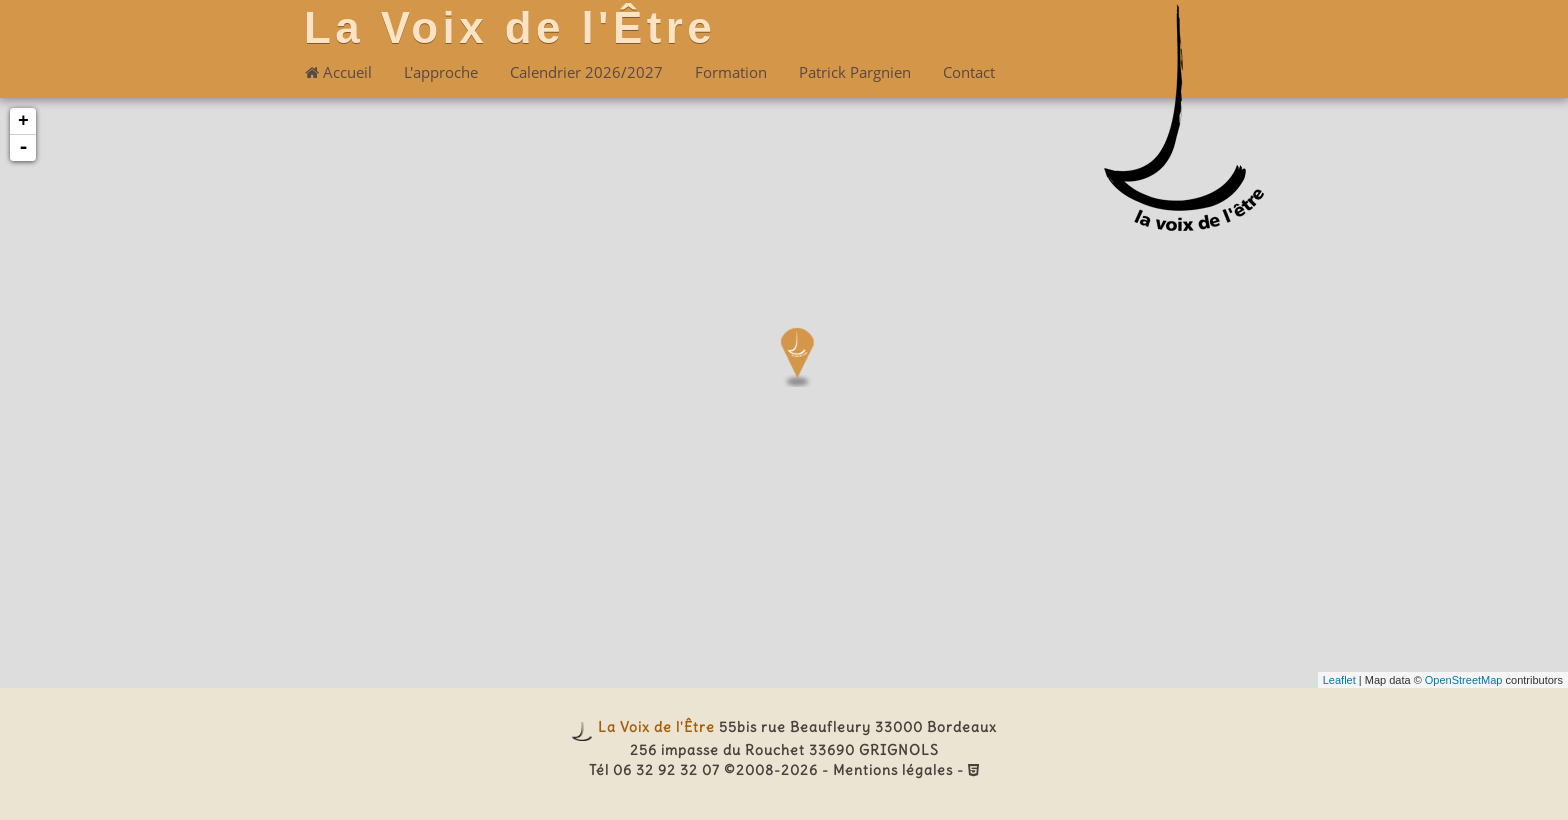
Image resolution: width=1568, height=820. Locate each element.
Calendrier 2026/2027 (586, 72)
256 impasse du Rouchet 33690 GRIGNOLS (784, 750)
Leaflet (1339, 680)
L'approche (441, 72)
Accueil (338, 72)
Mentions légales (893, 770)
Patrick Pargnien (855, 72)
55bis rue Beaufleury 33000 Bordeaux (858, 727)
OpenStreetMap (1464, 680)
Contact (969, 72)
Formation (731, 72)
